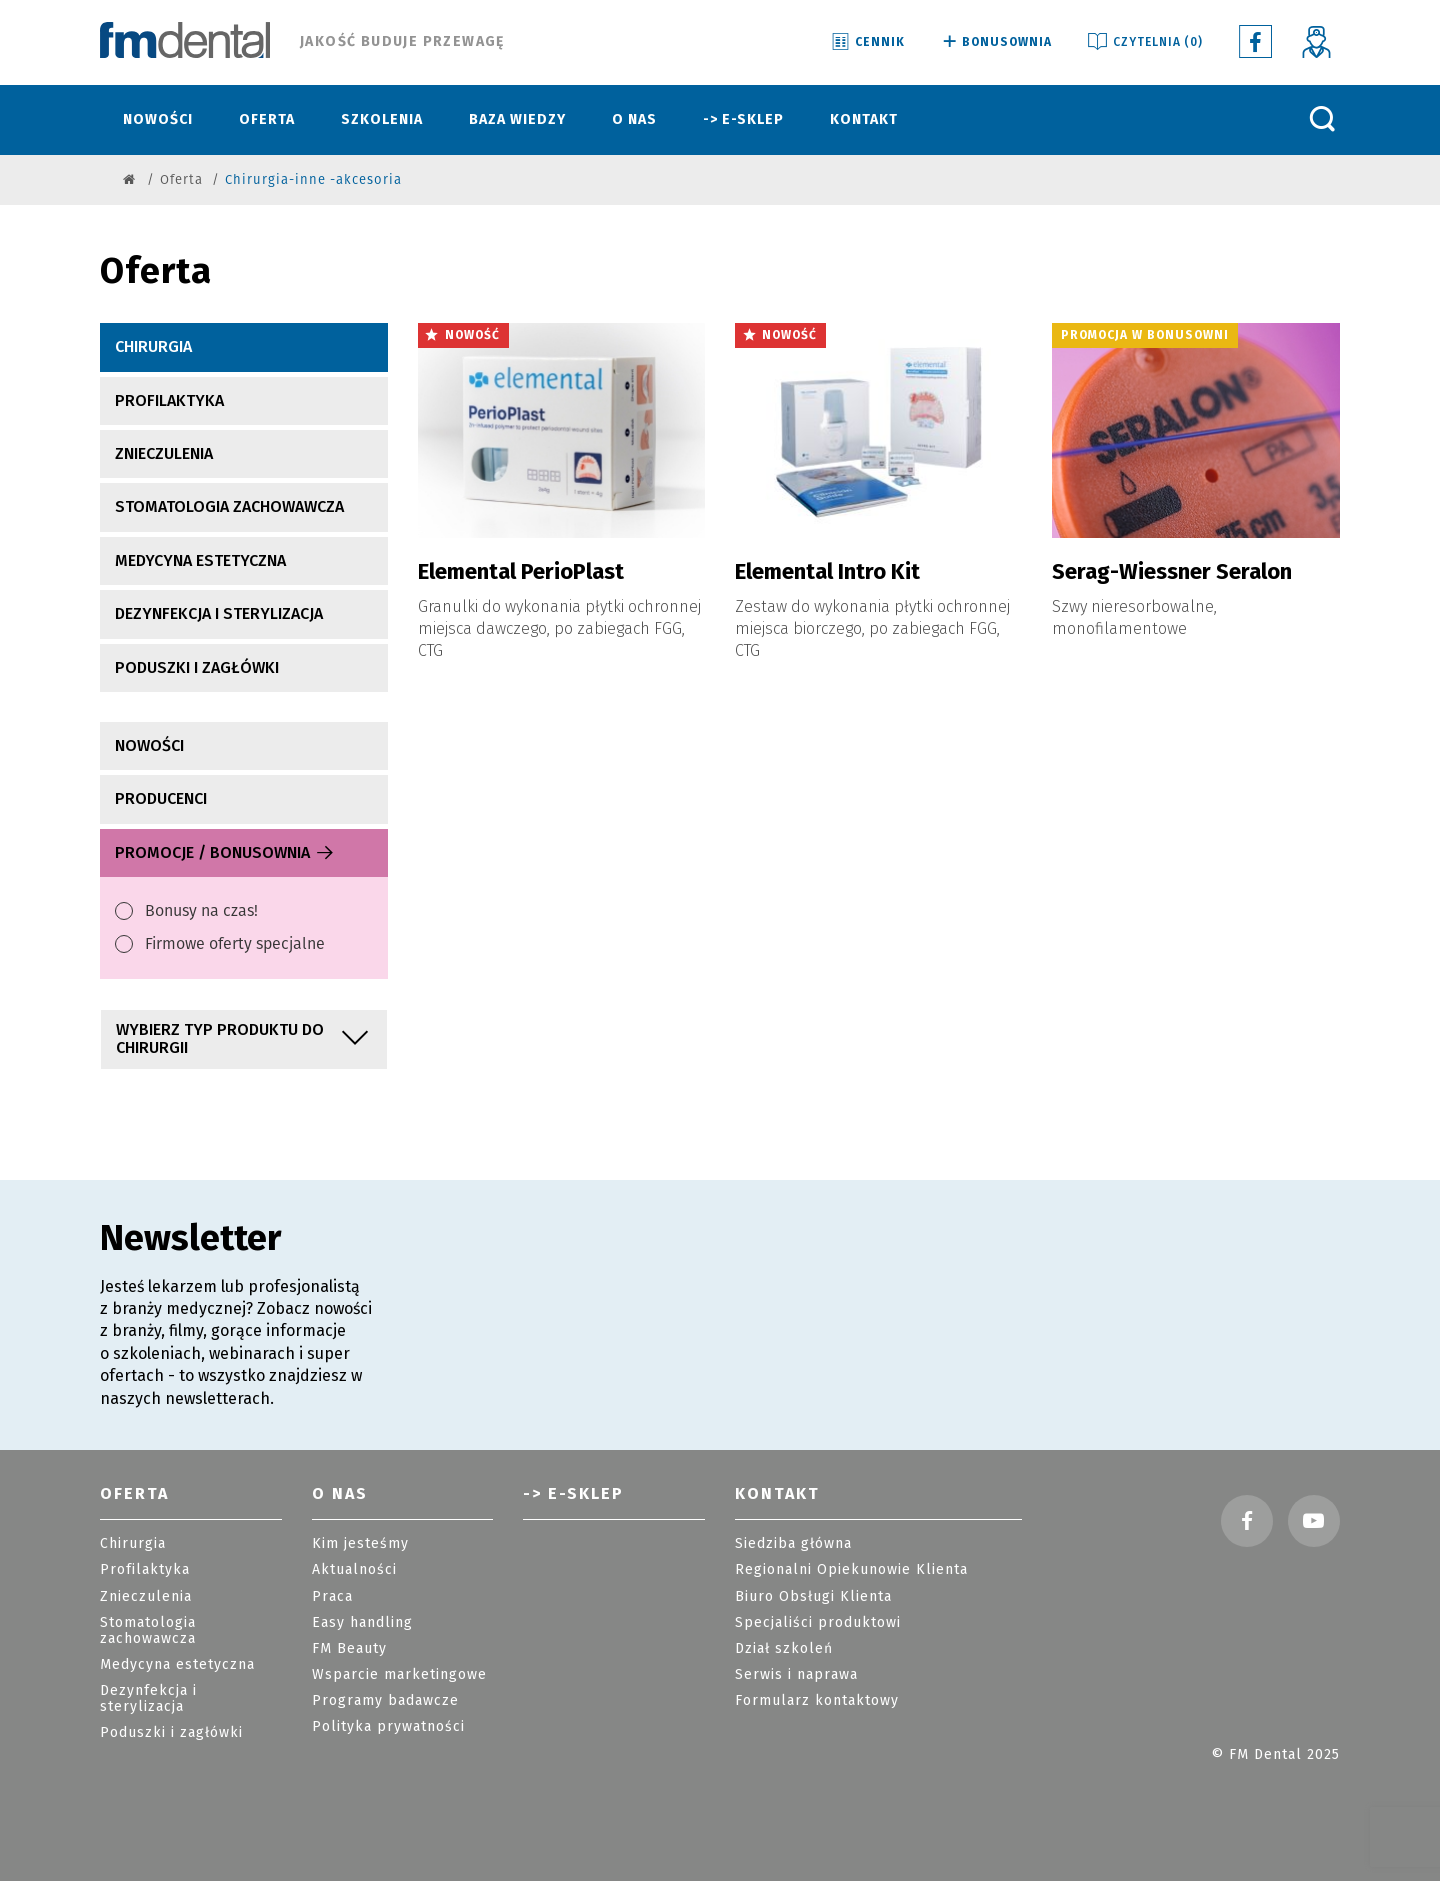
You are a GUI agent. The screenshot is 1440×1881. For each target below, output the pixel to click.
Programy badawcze (385, 1700)
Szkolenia (382, 119)
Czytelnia (1144, 42)
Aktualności (354, 1569)
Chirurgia (153, 346)
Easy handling (362, 1622)
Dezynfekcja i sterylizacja (219, 613)
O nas (634, 119)
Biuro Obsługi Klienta (813, 1596)
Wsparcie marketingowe (399, 1674)
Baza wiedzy (517, 119)
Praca (332, 1596)
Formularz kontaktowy (817, 1700)
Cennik (867, 43)
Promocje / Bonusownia (225, 852)
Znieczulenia (164, 453)
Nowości (158, 119)
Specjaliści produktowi (818, 1622)
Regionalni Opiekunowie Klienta (851, 1569)
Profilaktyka (169, 400)
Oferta (267, 119)
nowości (149, 745)
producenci (161, 798)
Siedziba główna (793, 1543)
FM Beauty (349, 1648)
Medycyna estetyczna (200, 560)
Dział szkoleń (784, 1648)
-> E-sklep (743, 119)
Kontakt (864, 119)
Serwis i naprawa (796, 1674)
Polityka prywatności (388, 1726)
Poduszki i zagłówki (197, 667)
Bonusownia (995, 43)
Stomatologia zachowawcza (229, 506)
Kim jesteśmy (360, 1543)
